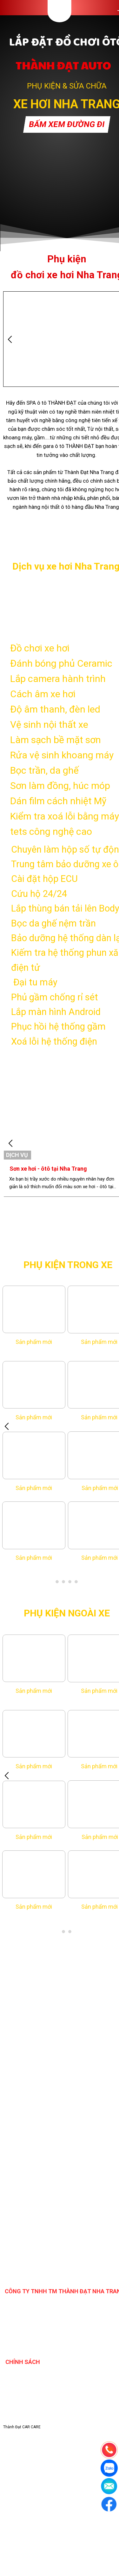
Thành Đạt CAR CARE (22, 2427)
